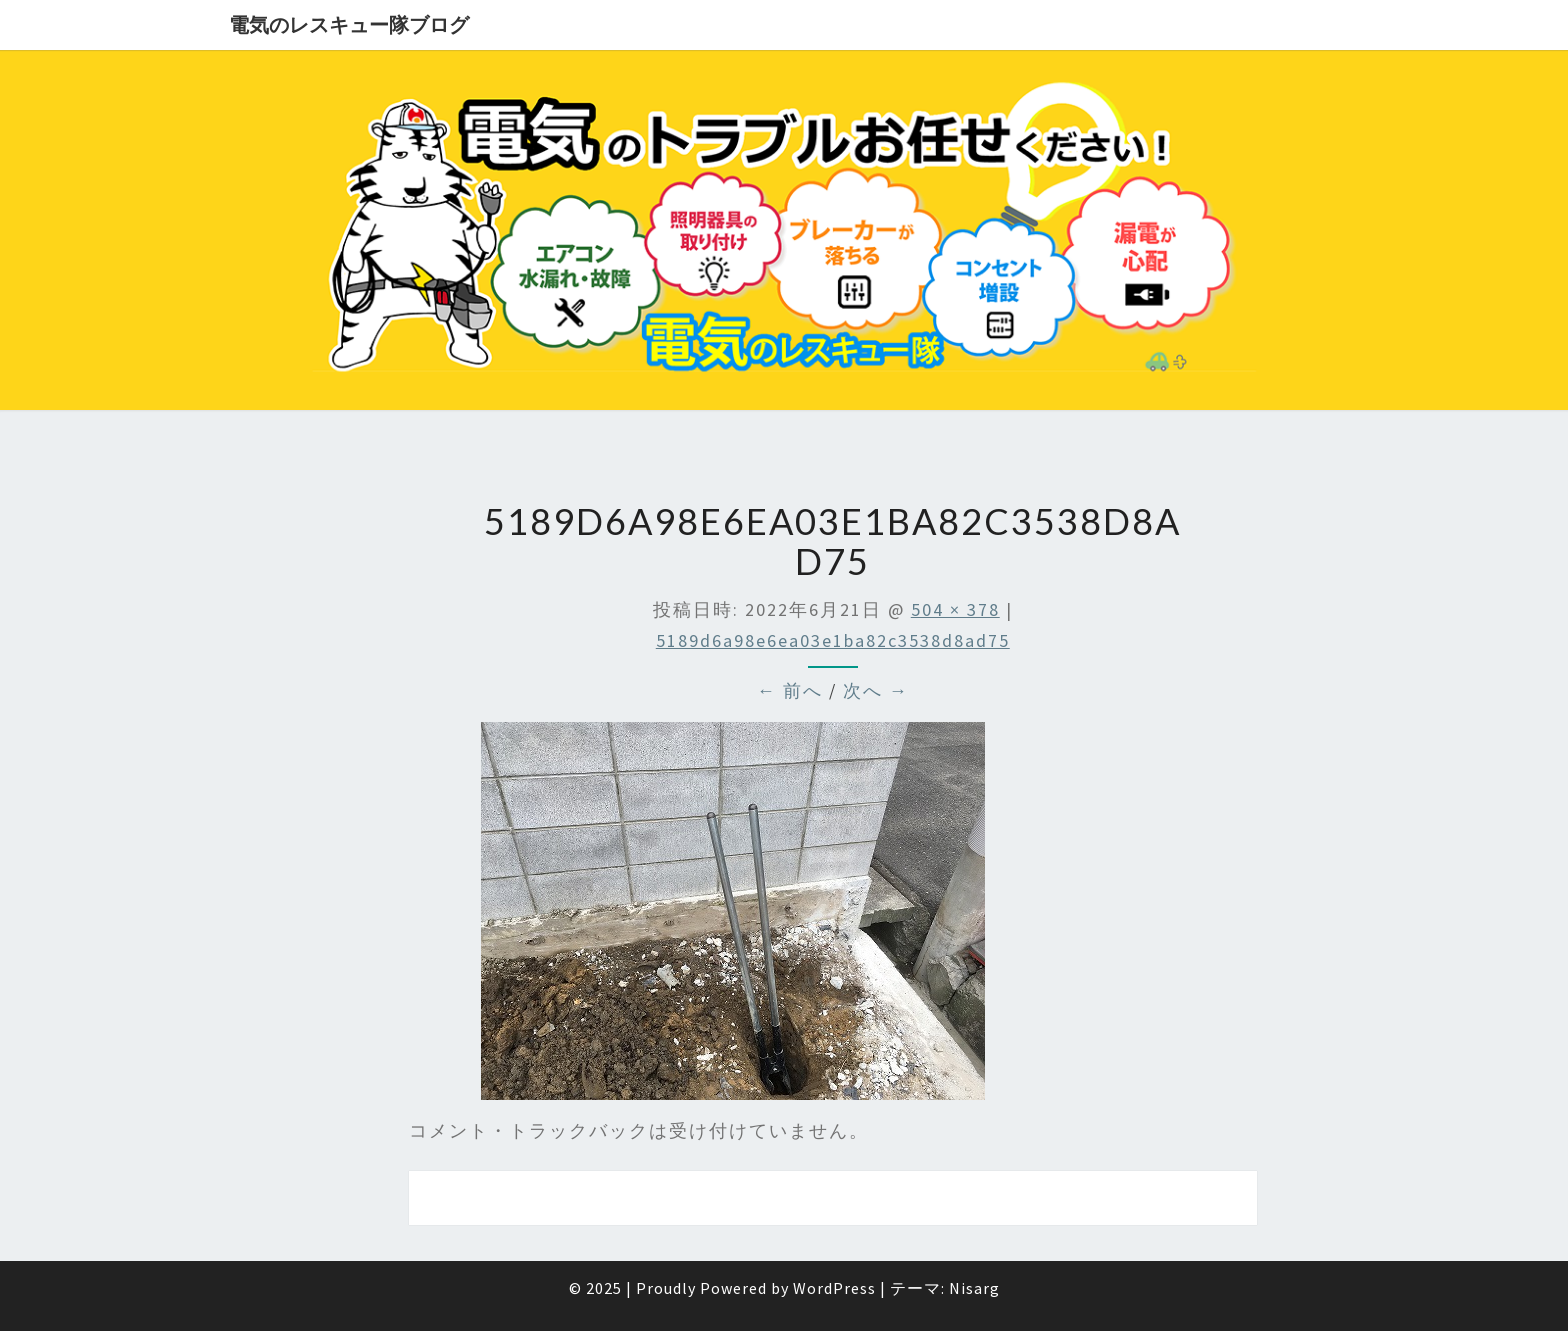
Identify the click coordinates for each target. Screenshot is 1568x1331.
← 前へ (790, 690)
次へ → (876, 690)
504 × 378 (955, 609)
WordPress (834, 1288)
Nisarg (974, 1288)
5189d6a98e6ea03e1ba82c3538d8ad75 (833, 640)
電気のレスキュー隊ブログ (349, 24)
